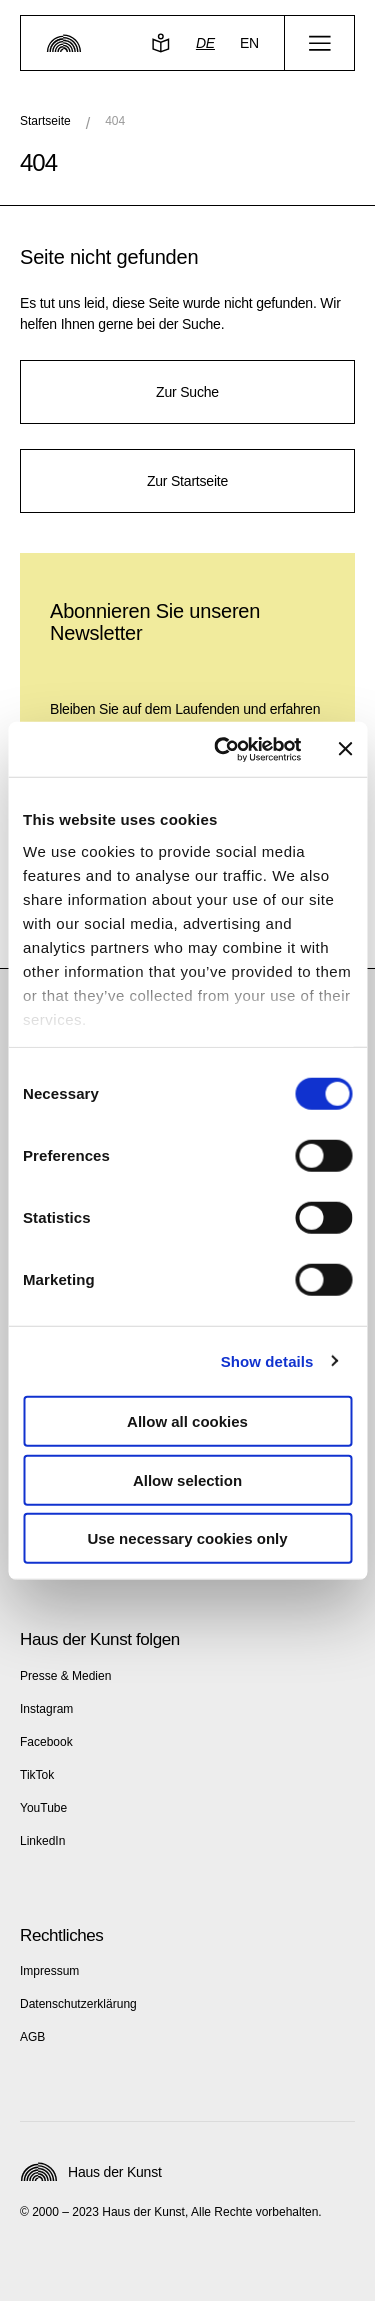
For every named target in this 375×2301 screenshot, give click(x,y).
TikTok (37, 1775)
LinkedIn (42, 1841)
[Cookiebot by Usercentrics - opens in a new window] (223, 749)
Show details (267, 1360)
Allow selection (187, 1479)
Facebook (46, 1742)
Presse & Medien (65, 1676)
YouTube (43, 1808)
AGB (32, 2037)
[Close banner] (345, 749)
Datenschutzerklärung (78, 2004)
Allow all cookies (187, 1421)
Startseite (45, 121)
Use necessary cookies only (187, 1538)
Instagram (46, 1709)
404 (115, 121)
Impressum (49, 1971)
